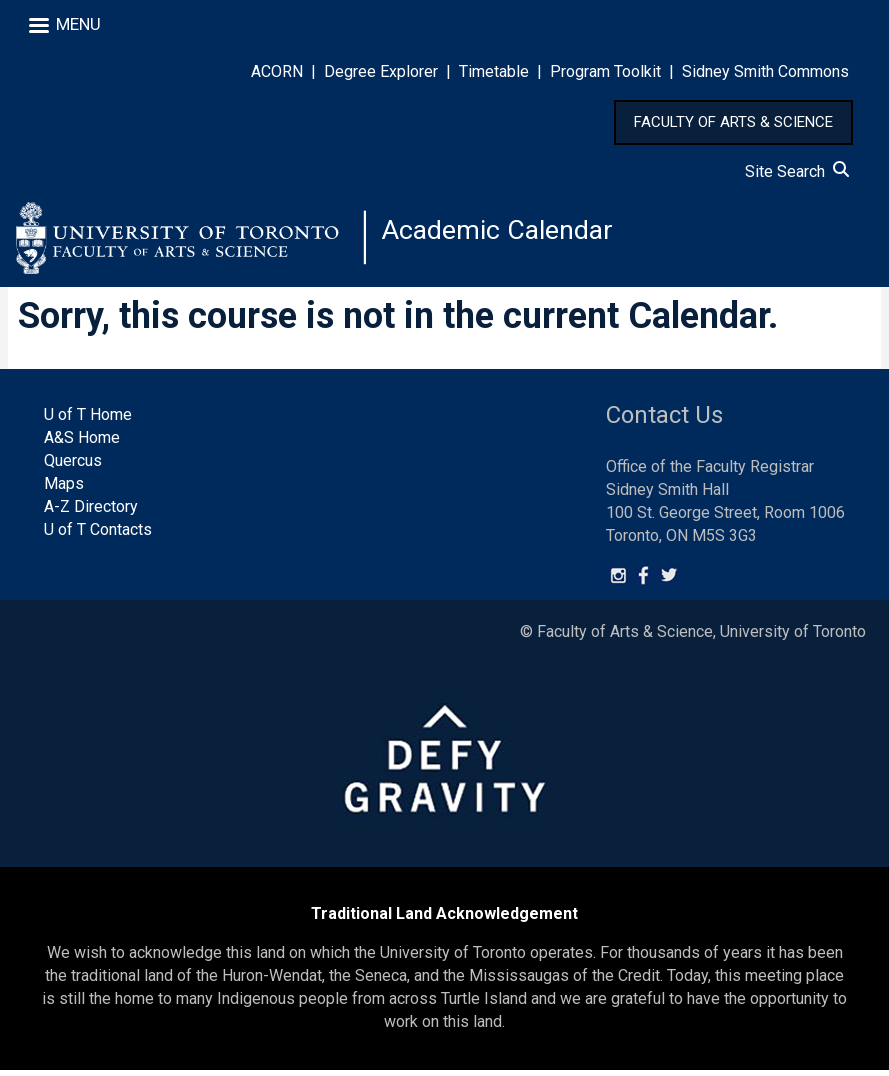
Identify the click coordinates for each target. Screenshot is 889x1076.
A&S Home (82, 443)
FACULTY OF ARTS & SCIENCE (733, 122)
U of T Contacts (98, 535)
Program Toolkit (605, 71)
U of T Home (88, 420)
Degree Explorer (381, 71)
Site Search (797, 171)
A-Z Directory (91, 512)
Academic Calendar (502, 234)
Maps (64, 489)
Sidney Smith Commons (765, 71)
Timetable (494, 71)
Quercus (73, 466)
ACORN (277, 71)
